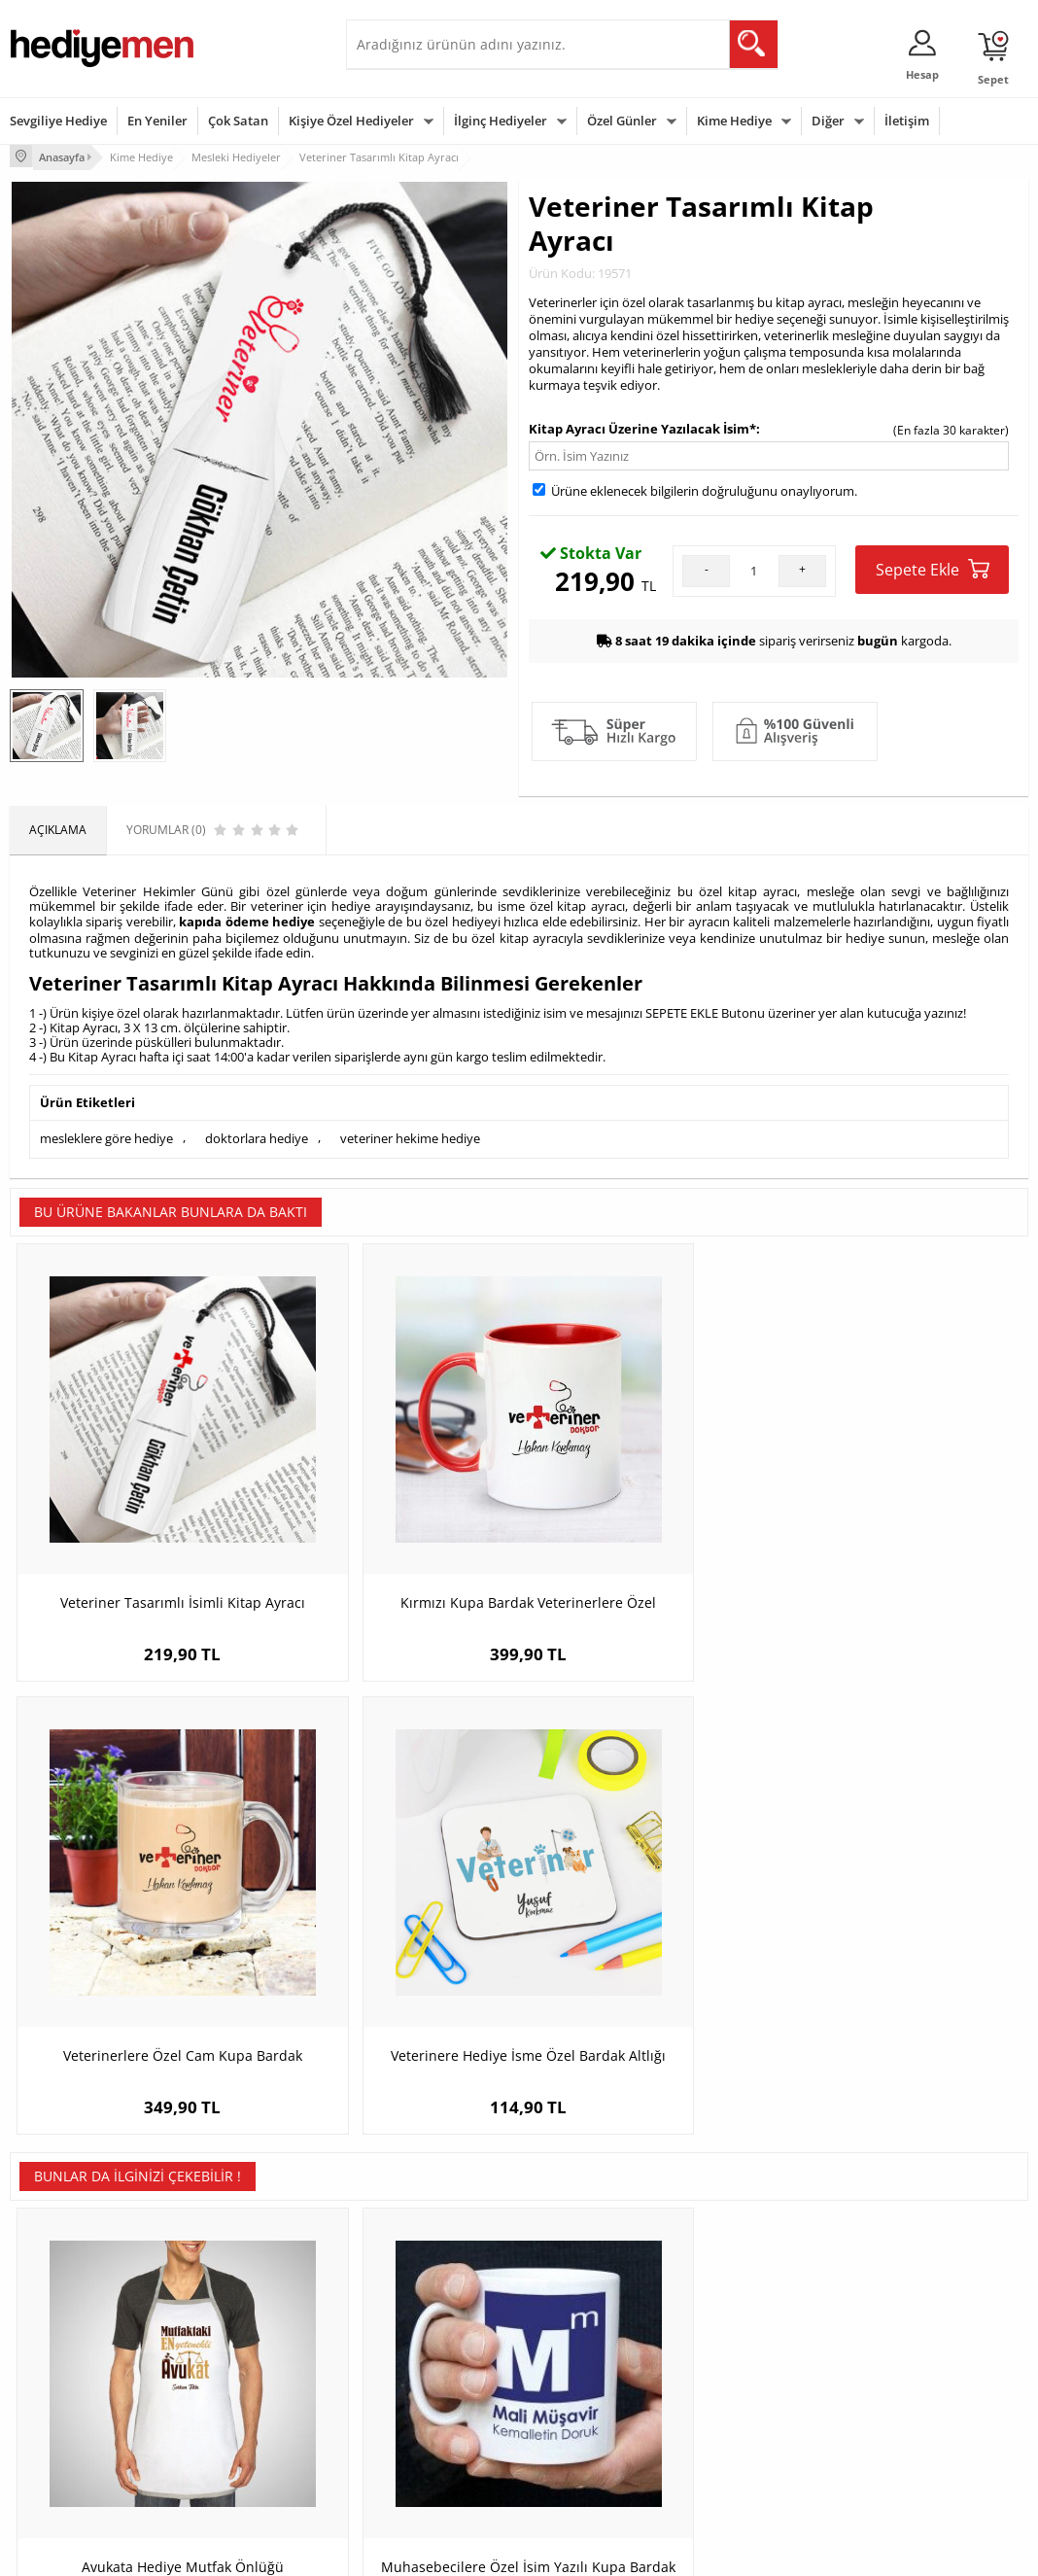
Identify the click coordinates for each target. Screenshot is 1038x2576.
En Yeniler (157, 120)
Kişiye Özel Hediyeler (351, 120)
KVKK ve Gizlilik (50, 2412)
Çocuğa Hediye (742, 2354)
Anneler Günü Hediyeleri (595, 2383)
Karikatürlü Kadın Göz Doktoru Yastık (646, 1945)
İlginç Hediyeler (500, 120)
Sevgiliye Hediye (58, 120)
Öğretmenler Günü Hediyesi (604, 2412)
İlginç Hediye (736, 2441)
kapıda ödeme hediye (247, 918)
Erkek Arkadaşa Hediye (245, 2324)
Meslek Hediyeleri (231, 2441)
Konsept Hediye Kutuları (420, 2295)
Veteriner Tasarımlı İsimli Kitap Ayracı (137, 1511)
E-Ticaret (459, 2551)
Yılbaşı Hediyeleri (575, 2354)
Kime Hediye (734, 120)
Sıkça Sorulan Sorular (67, 2441)
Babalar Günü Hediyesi (591, 2441)
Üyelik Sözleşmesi (58, 2324)
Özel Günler (622, 120)
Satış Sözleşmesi (55, 2354)
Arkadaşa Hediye (748, 2412)
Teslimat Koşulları (58, 2295)
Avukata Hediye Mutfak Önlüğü (137, 1935)
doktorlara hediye (256, 1132)
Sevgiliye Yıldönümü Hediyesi (410, 2462)
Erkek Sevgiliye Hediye (416, 2396)
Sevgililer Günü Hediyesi (594, 2295)
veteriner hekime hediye (410, 1132)
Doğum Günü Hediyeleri (594, 2324)
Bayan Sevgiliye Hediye (418, 2426)
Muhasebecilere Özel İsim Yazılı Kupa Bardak (392, 1945)
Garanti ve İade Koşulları (76, 2383)
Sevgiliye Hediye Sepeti (418, 2324)
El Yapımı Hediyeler (235, 2383)
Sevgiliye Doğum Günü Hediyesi (417, 2361)
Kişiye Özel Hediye (232, 2295)
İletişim (906, 120)
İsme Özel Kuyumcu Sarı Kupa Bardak (901, 1945)
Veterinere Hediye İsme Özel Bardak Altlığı (901, 1511)
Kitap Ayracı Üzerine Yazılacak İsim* (642, 426)
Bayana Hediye (742, 2324)
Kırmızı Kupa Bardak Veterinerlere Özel (392, 1511)
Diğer (828, 120)
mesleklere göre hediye (106, 1132)
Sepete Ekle (932, 566)
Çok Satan (238, 120)
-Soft (416, 2551)
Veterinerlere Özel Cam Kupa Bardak (647, 1511)
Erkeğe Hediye (741, 2295)
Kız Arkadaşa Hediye (238, 2354)
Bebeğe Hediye (743, 2383)
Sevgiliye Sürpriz (227, 2412)
